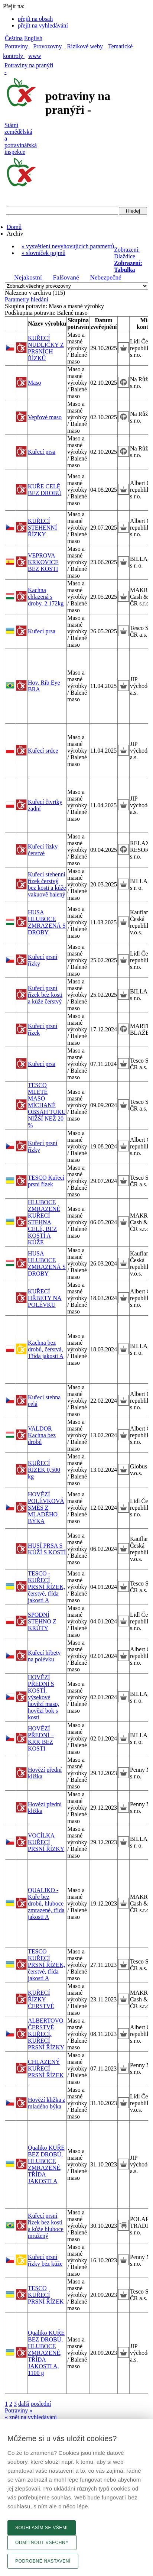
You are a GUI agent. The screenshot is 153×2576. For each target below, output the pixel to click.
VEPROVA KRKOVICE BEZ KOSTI (43, 562)
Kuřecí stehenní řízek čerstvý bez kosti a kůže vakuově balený (47, 884)
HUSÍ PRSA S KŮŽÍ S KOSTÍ (47, 1548)
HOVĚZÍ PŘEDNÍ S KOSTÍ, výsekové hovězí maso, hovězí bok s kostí (43, 1697)
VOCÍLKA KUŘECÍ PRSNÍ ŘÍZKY (46, 1842)
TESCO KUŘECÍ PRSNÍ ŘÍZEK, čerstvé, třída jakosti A (46, 1964)
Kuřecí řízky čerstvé (43, 849)
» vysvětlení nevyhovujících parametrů (68, 246)
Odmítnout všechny (42, 2542)
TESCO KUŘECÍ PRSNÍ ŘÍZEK (46, 2295)
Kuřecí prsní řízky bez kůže (45, 2260)
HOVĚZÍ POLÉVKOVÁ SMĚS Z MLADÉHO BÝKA (46, 1507)
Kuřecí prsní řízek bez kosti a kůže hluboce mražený (46, 2226)
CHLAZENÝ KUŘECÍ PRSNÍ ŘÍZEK (46, 2068)
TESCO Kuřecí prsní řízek (46, 1180)
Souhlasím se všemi (41, 2527)
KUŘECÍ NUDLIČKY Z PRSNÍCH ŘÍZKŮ (46, 348)
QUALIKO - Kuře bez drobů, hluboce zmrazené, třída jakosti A (46, 1903)
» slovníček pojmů (43, 253)
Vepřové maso (45, 417)
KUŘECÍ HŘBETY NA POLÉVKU (45, 1298)
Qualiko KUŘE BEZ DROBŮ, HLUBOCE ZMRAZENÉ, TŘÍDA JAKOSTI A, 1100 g (46, 2353)
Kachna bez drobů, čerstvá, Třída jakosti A (46, 1349)
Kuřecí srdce (43, 750)
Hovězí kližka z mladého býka (46, 2103)
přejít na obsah (35, 19)
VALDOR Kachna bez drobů (42, 1435)
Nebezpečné (105, 277)
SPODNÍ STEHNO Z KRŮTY (42, 1621)
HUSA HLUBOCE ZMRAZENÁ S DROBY (47, 922)
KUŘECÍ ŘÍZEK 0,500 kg (44, 1470)
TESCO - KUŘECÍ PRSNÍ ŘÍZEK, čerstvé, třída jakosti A (46, 1586)
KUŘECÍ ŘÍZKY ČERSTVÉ (41, 1999)
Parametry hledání (26, 299)
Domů (14, 227)
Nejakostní (28, 277)
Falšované (66, 277)
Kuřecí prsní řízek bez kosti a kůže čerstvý (45, 995)
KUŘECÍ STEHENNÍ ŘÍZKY (42, 527)
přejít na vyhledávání (43, 25)
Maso (34, 382)
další (23, 2404)
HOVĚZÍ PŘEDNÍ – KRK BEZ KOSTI (41, 1738)
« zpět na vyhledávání (31, 2417)
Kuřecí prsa (41, 452)
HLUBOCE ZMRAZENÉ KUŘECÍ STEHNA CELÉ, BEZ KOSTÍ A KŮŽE (44, 1222)
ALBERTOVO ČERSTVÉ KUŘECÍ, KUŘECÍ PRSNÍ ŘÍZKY (46, 2033)
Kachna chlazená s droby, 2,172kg (46, 597)
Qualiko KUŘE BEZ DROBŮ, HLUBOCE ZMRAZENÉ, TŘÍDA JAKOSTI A (46, 2164)
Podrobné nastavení (43, 2561)
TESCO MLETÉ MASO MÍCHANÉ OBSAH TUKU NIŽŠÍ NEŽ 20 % (47, 1105)
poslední (41, 2404)
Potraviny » (18, 2410)
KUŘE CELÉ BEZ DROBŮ (44, 489)
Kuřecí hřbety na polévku (44, 1655)
